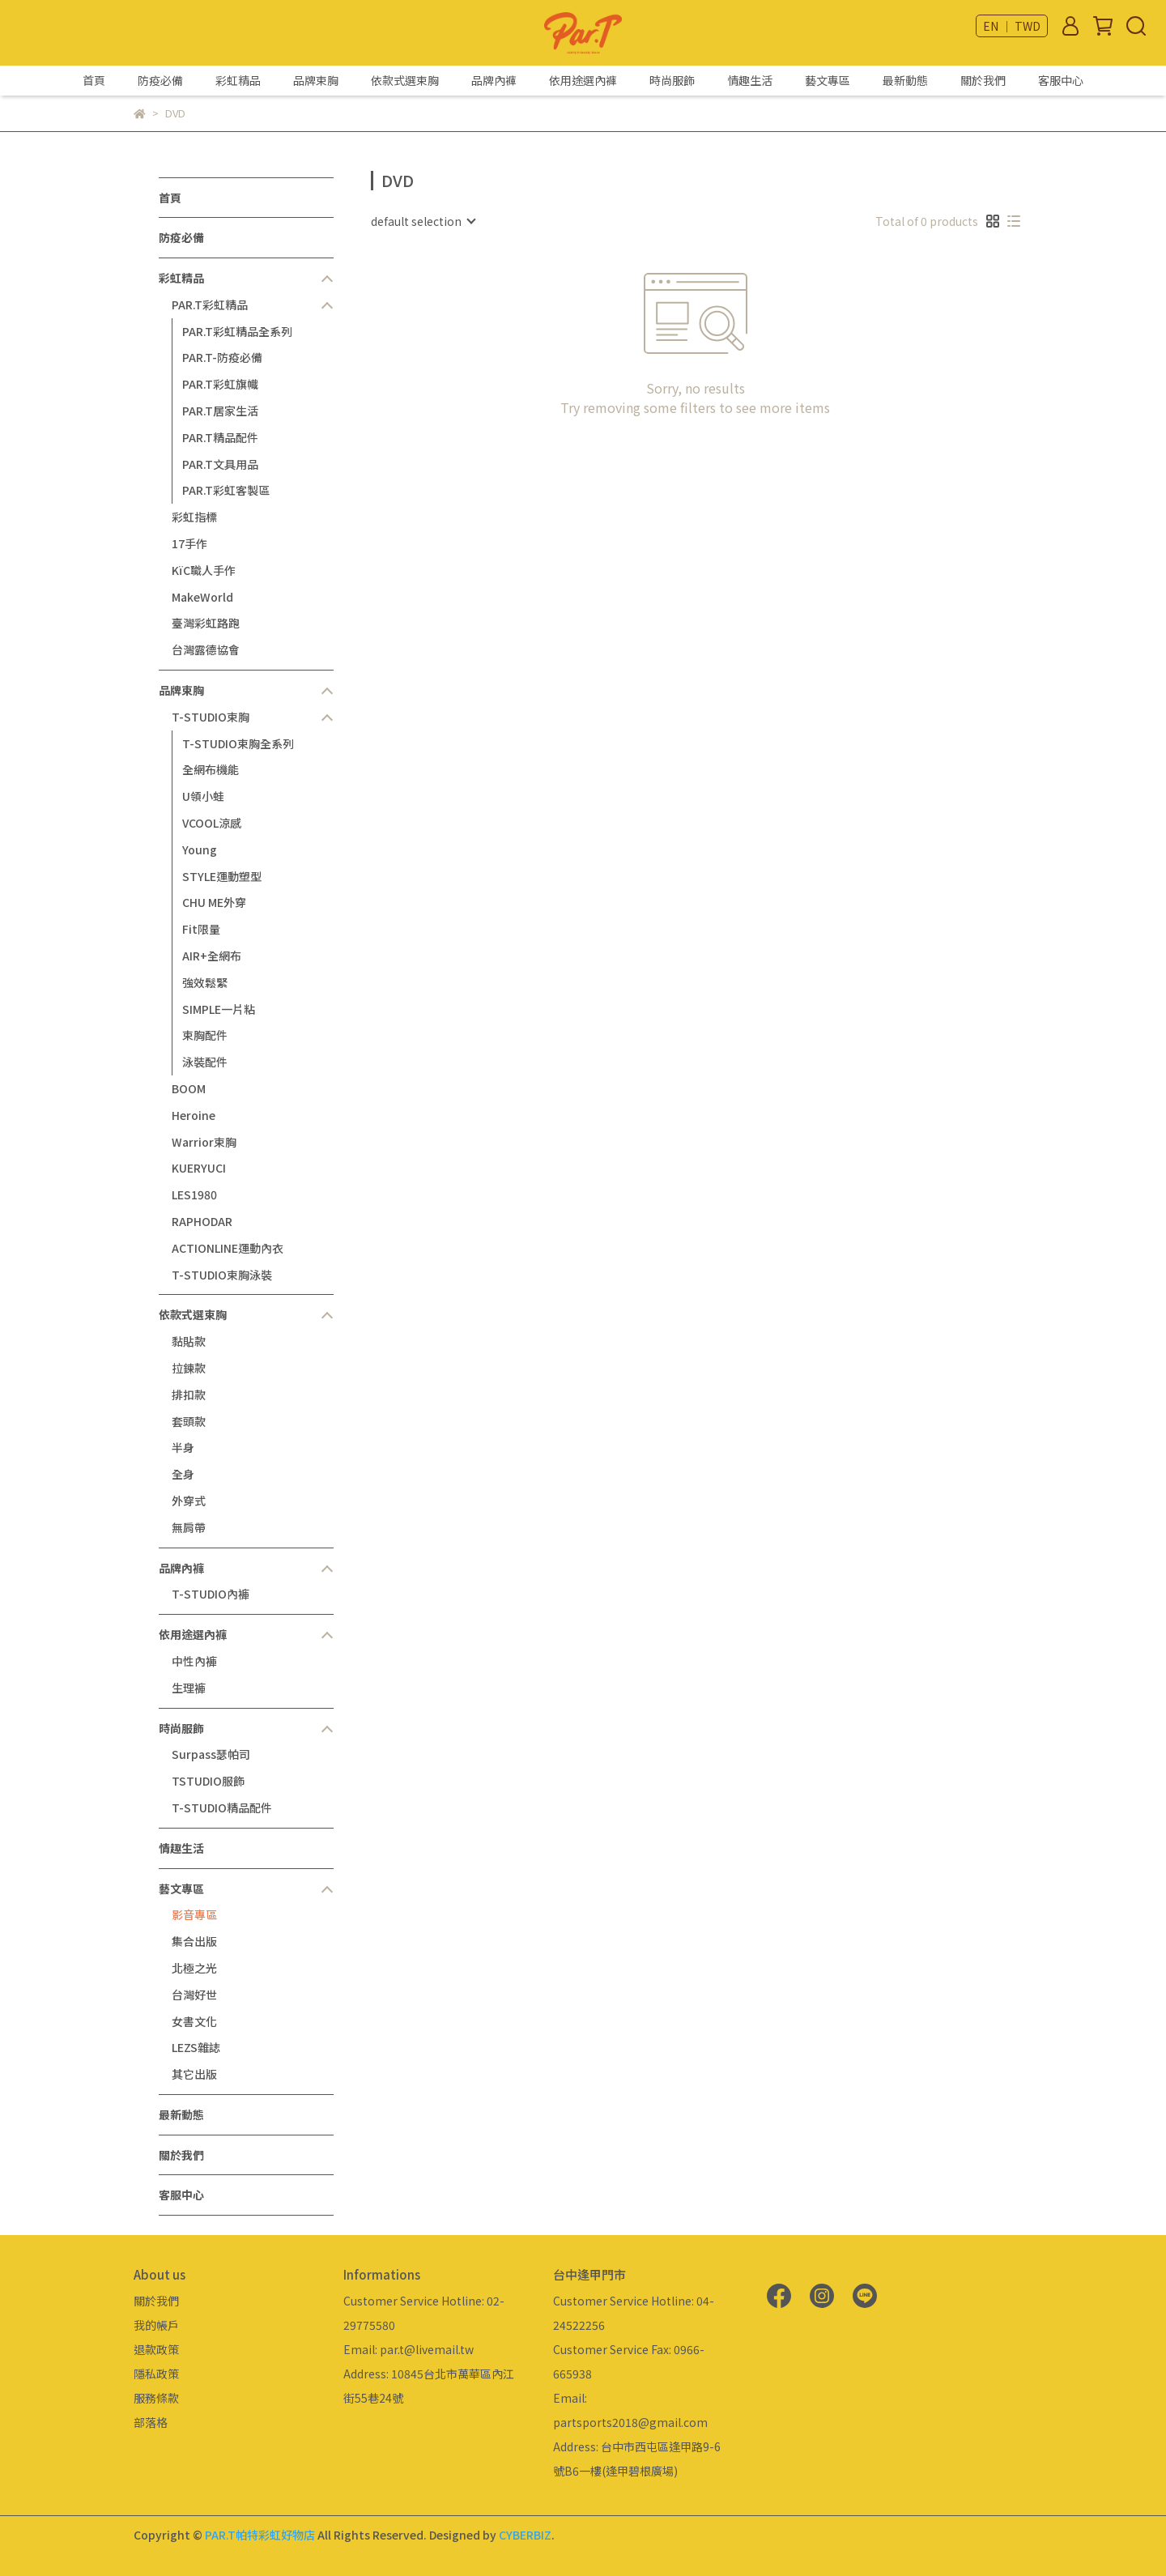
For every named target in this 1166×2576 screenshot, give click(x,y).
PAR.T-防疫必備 (222, 357)
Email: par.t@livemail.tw (408, 2349)
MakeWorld (202, 597)
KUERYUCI (199, 1168)
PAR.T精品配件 (220, 437)
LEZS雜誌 (196, 2047)
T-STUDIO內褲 (210, 1594)
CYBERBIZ (525, 2535)
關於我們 (983, 80)
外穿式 (189, 1500)
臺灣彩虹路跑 (206, 623)
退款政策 (156, 2349)
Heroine (193, 1115)
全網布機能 (210, 769)
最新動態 (905, 80)
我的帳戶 (156, 2325)
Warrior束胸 (204, 1142)
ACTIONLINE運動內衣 (227, 1248)
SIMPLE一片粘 (218, 1009)
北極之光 (194, 1968)
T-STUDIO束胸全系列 (238, 743)
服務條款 (156, 2398)
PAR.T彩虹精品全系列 (237, 331)
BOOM (189, 1088)
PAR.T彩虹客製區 (226, 490)
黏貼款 (189, 1341)
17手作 (189, 543)
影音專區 (194, 1914)
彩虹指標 (194, 517)
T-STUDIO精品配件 (222, 1807)
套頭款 (189, 1421)
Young (199, 849)
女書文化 (194, 2021)
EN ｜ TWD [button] (1011, 26)
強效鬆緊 (205, 982)
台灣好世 (194, 1994)
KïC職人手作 (204, 570)
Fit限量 (201, 929)
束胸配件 (205, 1035)
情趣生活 (749, 80)
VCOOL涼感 (211, 823)
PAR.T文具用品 (220, 464)
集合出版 (194, 1941)
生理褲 (189, 1688)
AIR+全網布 (211, 955)
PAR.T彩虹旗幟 (220, 384)
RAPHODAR (202, 1221)
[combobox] (422, 221)
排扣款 (189, 1394)
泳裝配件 (205, 1062)
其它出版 (194, 2074)
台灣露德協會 (206, 649)
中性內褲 (194, 1661)
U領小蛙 (203, 796)
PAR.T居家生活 (220, 410)
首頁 (94, 80)
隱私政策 (156, 2373)
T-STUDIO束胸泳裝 (222, 1275)
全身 (183, 1474)
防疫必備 (160, 80)
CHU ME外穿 (214, 902)
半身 (183, 1447)
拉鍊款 (189, 1368)
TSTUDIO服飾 (208, 1781)
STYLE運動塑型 (222, 876)
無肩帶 (189, 1527)
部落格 (151, 2422)
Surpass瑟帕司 (211, 1754)
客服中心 (1060, 80)
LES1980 (194, 1194)
